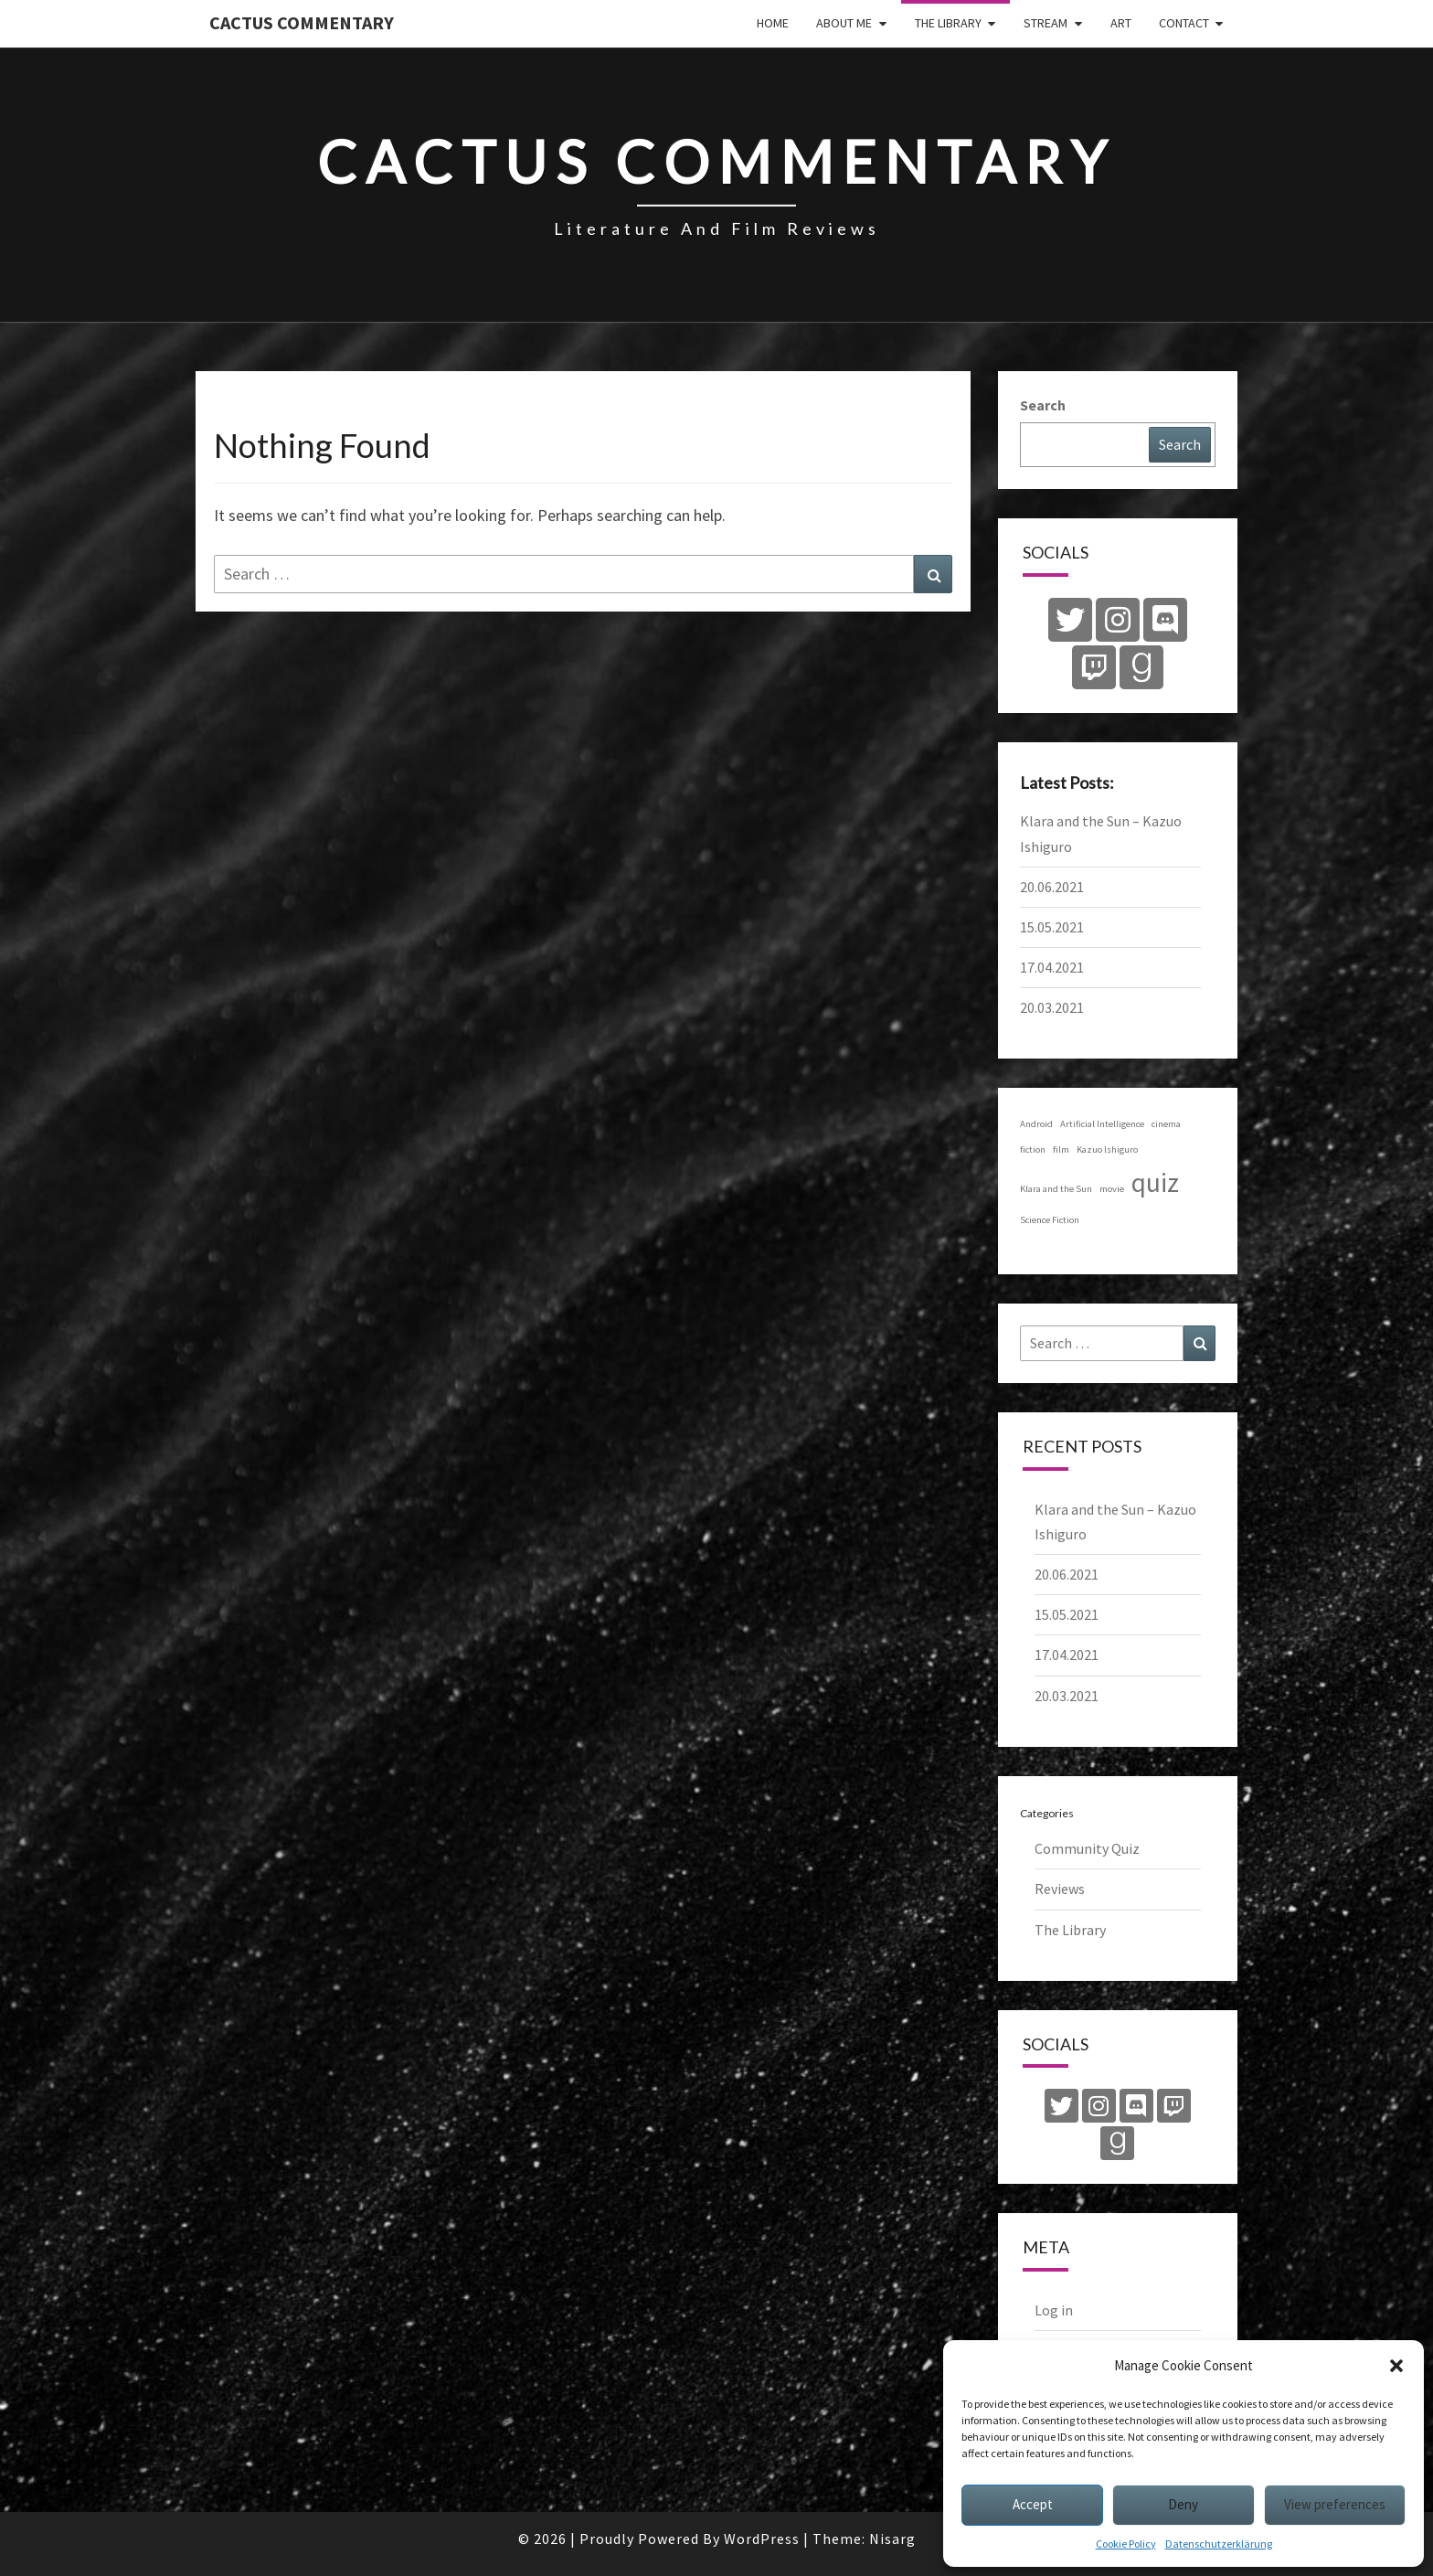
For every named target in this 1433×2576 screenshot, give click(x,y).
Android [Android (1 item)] (1036, 1124)
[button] (1396, 2366)
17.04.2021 (1052, 967)
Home (773, 23)
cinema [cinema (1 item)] (1166, 1124)
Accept (1033, 2504)
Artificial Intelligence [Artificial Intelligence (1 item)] (1102, 1124)
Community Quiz (1087, 1848)
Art (1120, 23)
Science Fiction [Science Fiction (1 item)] (1049, 1220)
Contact (1184, 23)
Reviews (1060, 1888)
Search (1043, 405)
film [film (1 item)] (1061, 1149)
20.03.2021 (1052, 1007)
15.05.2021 (1052, 927)
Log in (1054, 2310)
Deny (1183, 2504)
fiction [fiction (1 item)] (1033, 1149)
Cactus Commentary (301, 22)
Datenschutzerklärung (1218, 2543)
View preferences (1334, 2504)
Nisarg (892, 2538)
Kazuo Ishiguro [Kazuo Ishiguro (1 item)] (1107, 1149)
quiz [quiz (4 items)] (1155, 1182)
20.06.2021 (1052, 887)
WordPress (762, 2538)
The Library (948, 23)
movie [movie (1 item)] (1111, 1189)
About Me (844, 23)
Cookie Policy (1126, 2543)
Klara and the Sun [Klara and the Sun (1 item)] (1056, 1189)
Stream (1045, 23)
